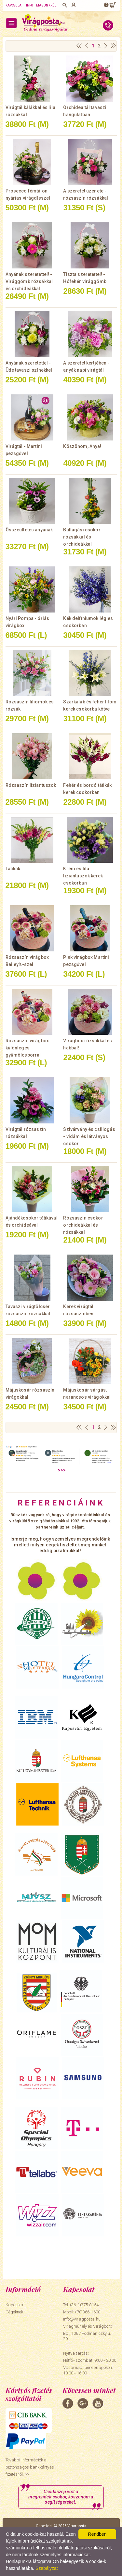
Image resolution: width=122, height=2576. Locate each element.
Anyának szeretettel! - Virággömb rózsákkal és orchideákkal (29, 281)
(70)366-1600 (87, 2312)
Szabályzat (46, 2568)
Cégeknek (14, 2312)
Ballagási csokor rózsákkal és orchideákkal (81, 537)
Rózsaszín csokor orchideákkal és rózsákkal (83, 1225)
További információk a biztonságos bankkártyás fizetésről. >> (30, 2467)
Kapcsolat (14, 5)
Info (29, 5)
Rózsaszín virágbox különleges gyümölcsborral (27, 1048)
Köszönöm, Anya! (82, 446)
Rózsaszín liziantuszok (31, 785)
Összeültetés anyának (29, 529)
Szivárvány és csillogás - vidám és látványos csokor (89, 1136)
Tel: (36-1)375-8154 (81, 2304)
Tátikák (13, 868)
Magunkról (46, 5)
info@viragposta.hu (82, 2319)
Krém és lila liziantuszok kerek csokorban (83, 876)
